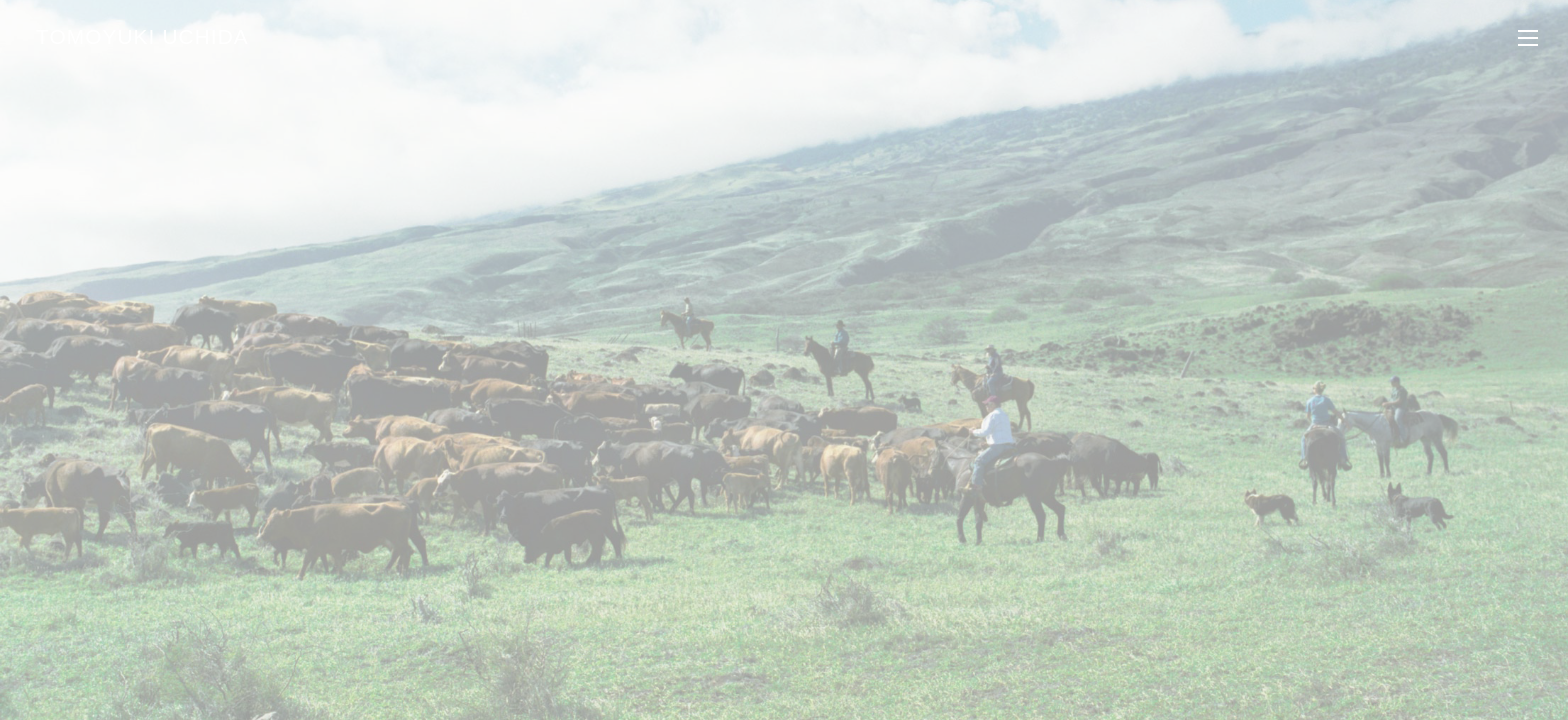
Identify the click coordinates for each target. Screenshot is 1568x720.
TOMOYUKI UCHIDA (142, 36)
